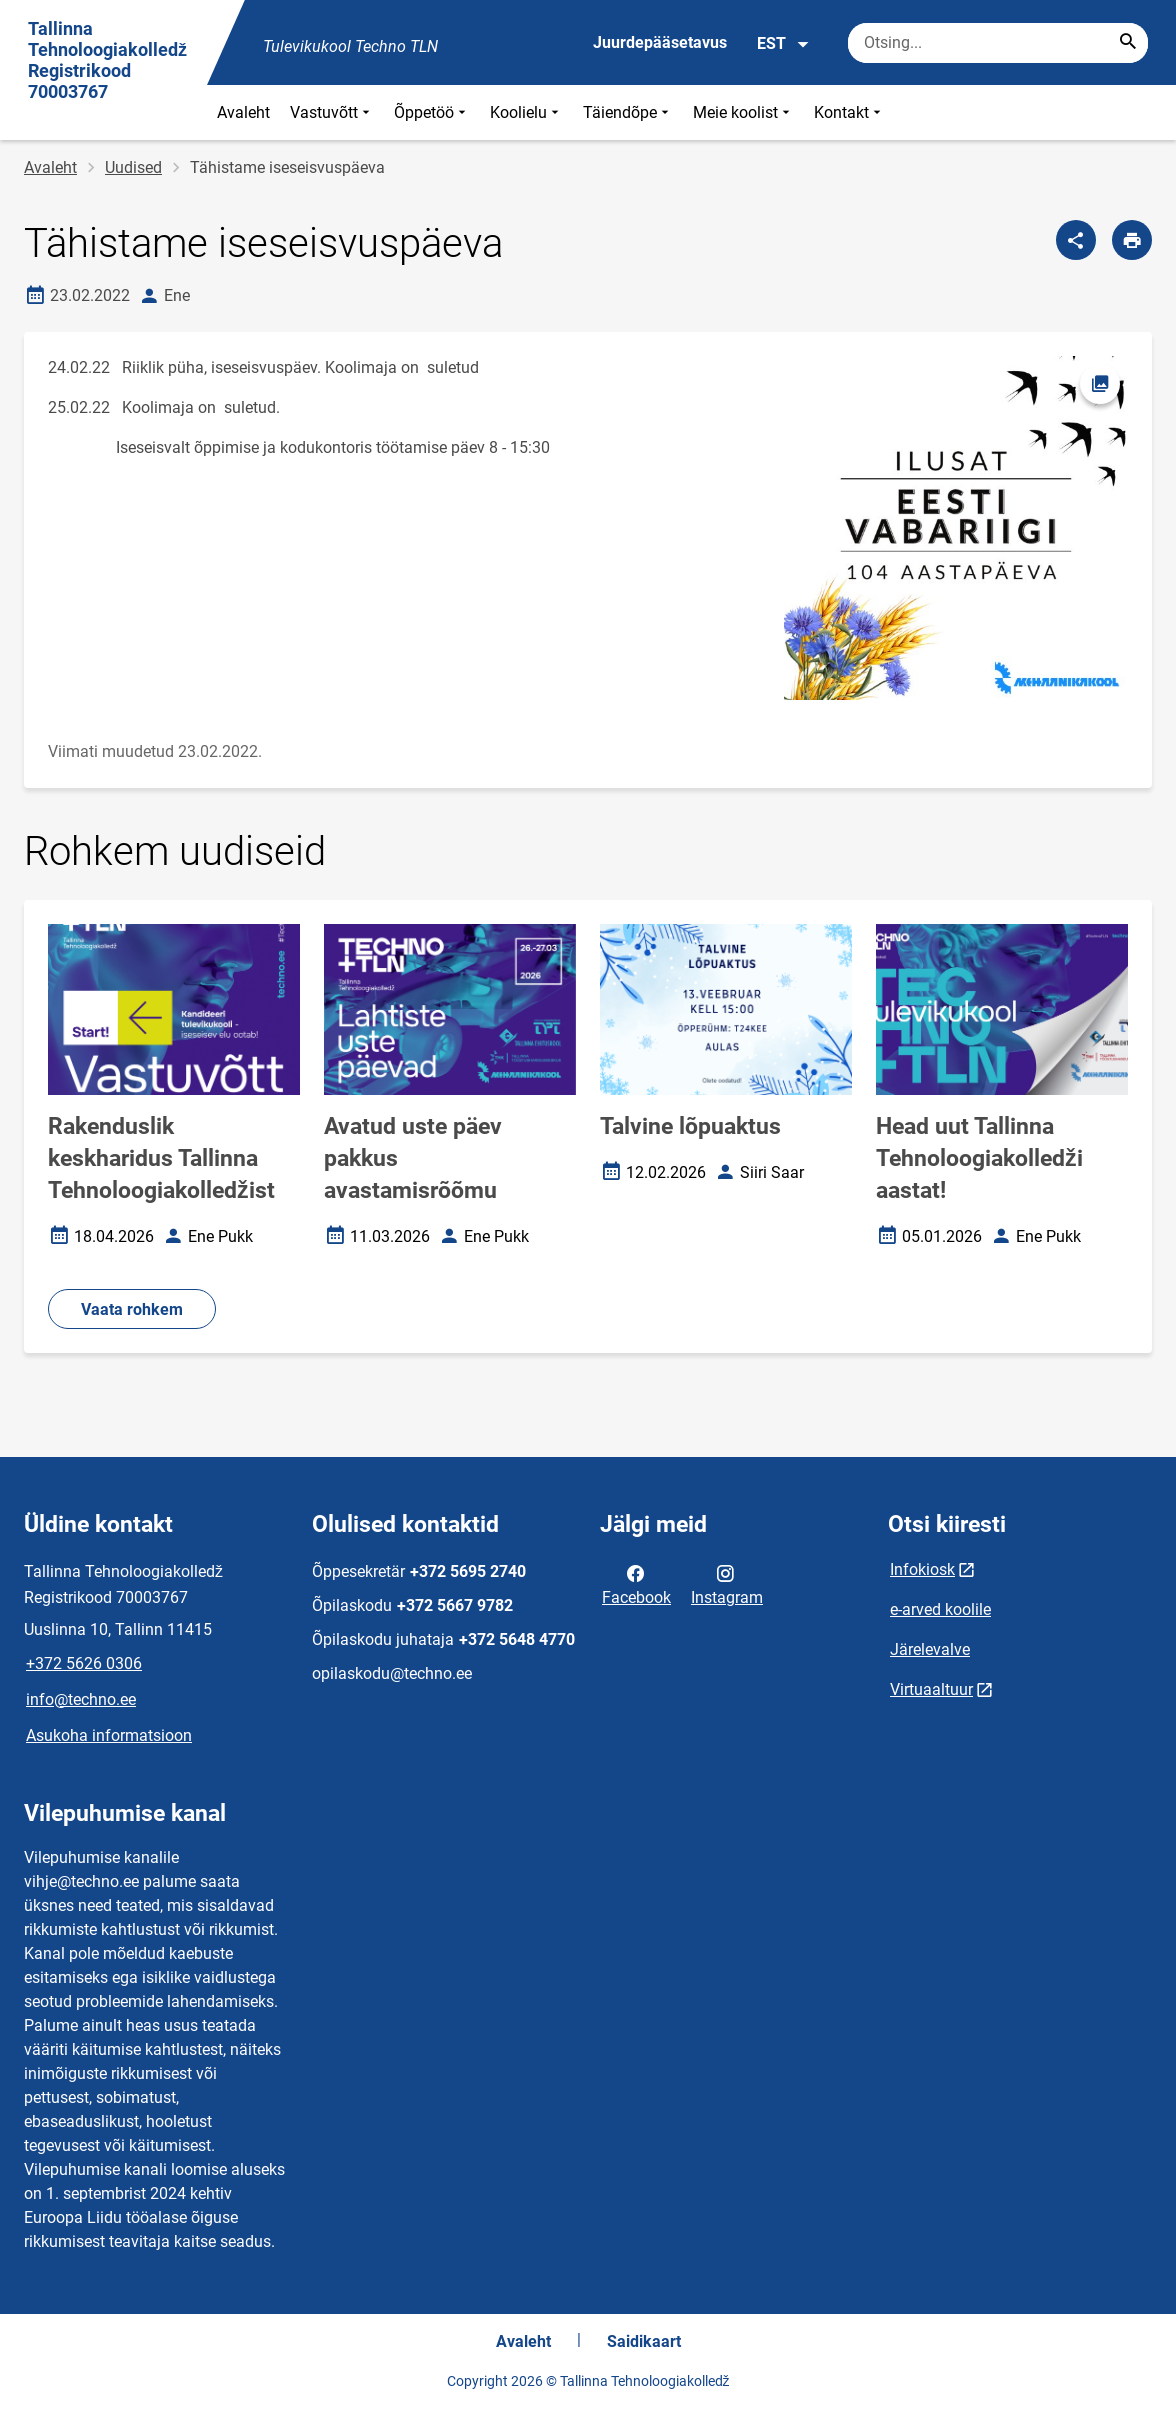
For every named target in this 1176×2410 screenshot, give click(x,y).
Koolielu (526, 112)
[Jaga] (1076, 240)
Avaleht (243, 112)
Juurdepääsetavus (660, 42)
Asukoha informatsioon (109, 1735)
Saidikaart (644, 2341)
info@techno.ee (81, 1699)
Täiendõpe (628, 112)
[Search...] (1128, 43)
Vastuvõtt (332, 112)
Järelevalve (930, 1649)
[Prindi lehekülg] (1132, 240)
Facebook (636, 1584)
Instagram (727, 1584)
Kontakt (849, 112)
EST (783, 44)
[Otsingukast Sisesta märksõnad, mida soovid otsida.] (998, 43)
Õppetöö (432, 112)
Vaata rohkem (132, 1309)
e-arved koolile (940, 1609)
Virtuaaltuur (931, 1689)
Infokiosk (922, 1569)
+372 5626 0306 (84, 1663)
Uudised (133, 167)
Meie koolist (743, 112)
